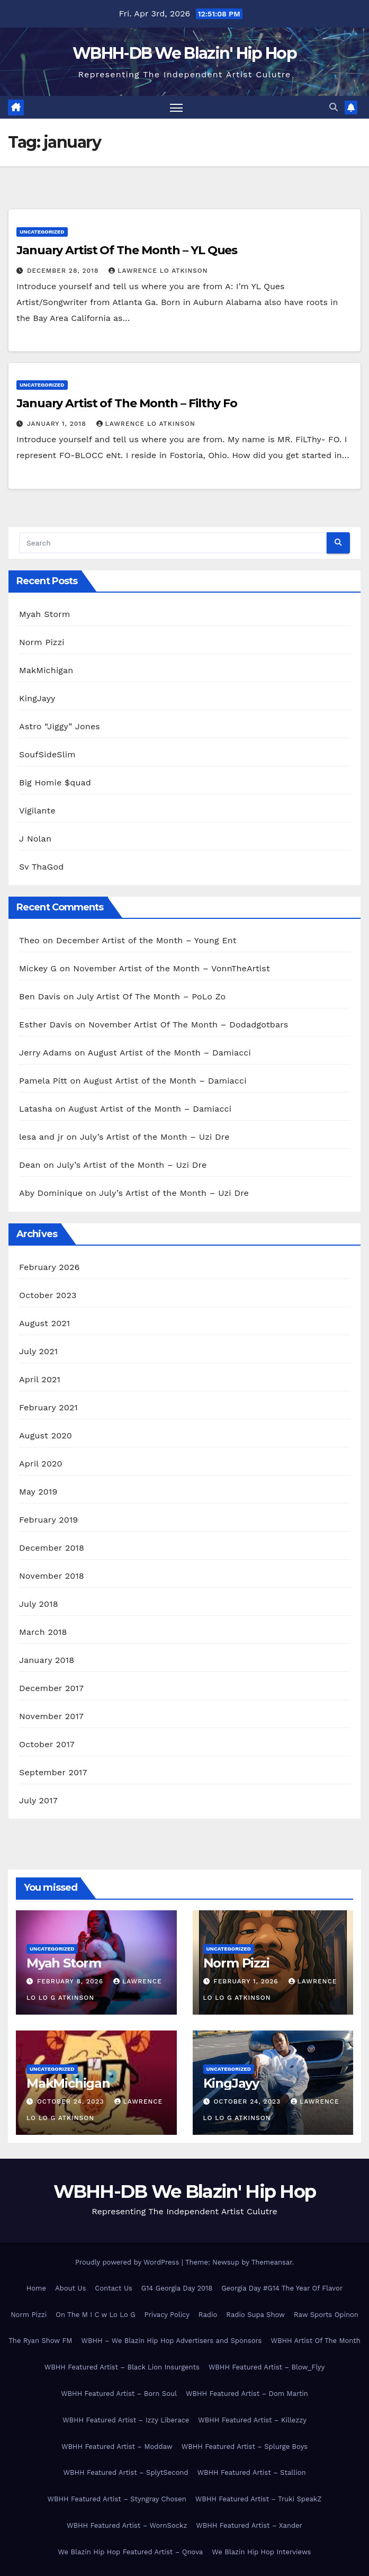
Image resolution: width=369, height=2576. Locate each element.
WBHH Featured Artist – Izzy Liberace (125, 2420)
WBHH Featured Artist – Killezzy (252, 2420)
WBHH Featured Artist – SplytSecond (125, 2472)
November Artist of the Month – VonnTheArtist (171, 968)
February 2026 (49, 1267)
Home (36, 2288)
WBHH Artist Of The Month (315, 2341)
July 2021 (38, 1351)
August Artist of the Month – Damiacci (169, 1053)
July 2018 (38, 1604)
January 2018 (46, 1660)
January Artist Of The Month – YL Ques (126, 250)
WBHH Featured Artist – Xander (249, 2525)
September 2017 (53, 1772)
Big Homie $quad (55, 782)
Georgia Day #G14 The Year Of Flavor (282, 2288)
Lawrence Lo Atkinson (158, 270)
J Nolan (35, 839)
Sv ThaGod (41, 867)
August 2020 (45, 1435)
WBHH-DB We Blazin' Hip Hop (184, 53)
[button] (333, 107)
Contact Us (113, 2288)
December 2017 (51, 1688)
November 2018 (51, 1576)
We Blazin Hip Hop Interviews (261, 2552)
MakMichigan (46, 670)
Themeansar (271, 2262)
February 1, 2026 (247, 1981)
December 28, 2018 (64, 270)
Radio (208, 2315)
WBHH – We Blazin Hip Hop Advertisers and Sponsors (171, 2341)
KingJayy (37, 698)
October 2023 (47, 1295)
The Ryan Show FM (40, 2341)
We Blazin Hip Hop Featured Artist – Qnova (130, 2552)
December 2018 (51, 1548)
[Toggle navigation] (176, 107)
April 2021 (39, 1379)
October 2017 (47, 1744)
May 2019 (38, 1492)
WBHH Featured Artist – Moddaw (117, 2446)
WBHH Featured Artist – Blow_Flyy (267, 2367)
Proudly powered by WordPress (128, 2262)
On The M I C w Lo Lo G (95, 2315)
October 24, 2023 (72, 2101)
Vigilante (37, 811)
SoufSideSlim (47, 754)
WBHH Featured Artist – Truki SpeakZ (258, 2499)
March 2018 (43, 1632)
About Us (70, 2288)
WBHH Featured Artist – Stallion (251, 2472)
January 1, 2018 (58, 423)
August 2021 (44, 1323)
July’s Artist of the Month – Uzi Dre (155, 1137)
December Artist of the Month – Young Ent (146, 940)
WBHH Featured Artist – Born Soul (119, 2394)
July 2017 (38, 1800)
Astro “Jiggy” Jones (59, 726)
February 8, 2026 (71, 1981)
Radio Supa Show (255, 2315)
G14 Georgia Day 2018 (176, 2288)
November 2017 (51, 1716)
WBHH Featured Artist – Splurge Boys (245, 2446)
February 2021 (48, 1407)
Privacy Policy (167, 2315)
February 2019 (48, 1520)
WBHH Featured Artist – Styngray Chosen (117, 2499)
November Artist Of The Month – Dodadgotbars (188, 1024)
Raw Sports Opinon (326, 2315)
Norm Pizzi (42, 642)
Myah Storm (44, 614)
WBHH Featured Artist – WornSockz (127, 2525)
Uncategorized (42, 232)
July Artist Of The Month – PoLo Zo (151, 996)
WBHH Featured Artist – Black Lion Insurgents (122, 2367)
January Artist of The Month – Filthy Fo (126, 403)
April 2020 (40, 1464)
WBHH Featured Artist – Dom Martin (247, 2394)
